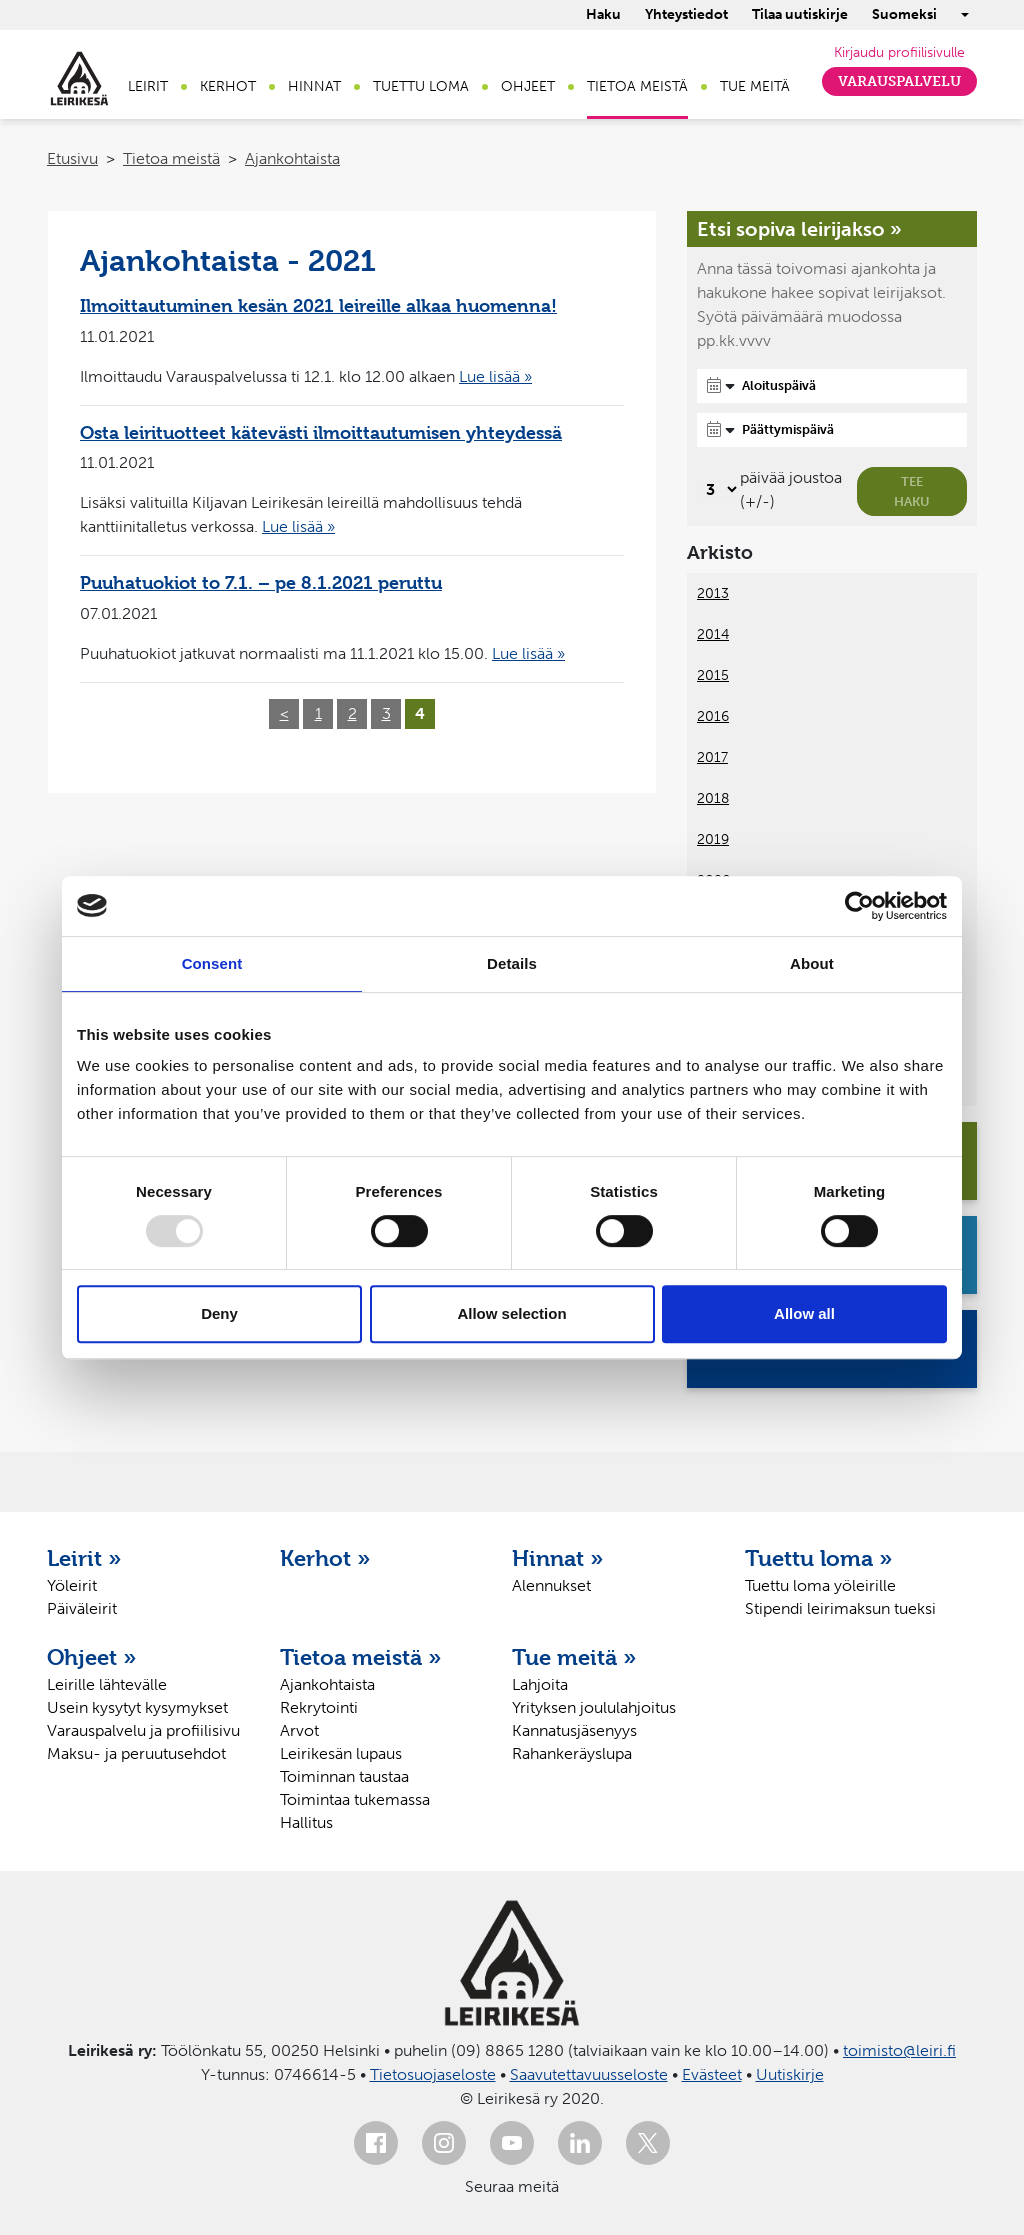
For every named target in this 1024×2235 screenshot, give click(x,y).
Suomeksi (904, 14)
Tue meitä (755, 86)
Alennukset (551, 1585)
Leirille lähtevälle (107, 1684)
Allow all (804, 1313)
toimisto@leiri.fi (899, 2050)
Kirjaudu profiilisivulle (899, 52)
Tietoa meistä (637, 86)
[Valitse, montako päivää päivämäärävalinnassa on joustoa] (718, 489)
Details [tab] (512, 963)
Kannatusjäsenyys (574, 1730)
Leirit (148, 86)
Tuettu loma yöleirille (820, 1585)
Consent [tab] (212, 963)
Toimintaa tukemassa (355, 1799)
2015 (713, 675)
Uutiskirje (790, 2074)
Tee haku (912, 491)
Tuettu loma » (819, 1558)
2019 (713, 839)
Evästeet (712, 2074)
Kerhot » (325, 1558)
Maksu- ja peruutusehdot (136, 1753)
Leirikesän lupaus (341, 1753)
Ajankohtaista (292, 158)
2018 (713, 798)
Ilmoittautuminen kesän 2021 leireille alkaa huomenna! (318, 305)
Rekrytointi (319, 1707)
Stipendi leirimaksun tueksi (840, 1608)
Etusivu (72, 158)
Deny (219, 1313)
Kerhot (228, 86)
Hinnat (314, 86)
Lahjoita (540, 1684)
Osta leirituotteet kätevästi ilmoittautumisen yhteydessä (321, 432)
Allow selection (511, 1313)
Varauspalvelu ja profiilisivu (143, 1730)
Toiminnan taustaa (344, 1776)
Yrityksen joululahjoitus (594, 1707)
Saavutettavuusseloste (589, 2074)
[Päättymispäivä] (832, 430)
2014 (713, 634)
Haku (603, 14)
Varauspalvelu (899, 81)
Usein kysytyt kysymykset (137, 1707)
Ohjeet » (92, 1657)
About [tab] (812, 963)
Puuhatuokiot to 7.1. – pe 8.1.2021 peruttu (261, 582)
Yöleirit (72, 1585)
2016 (713, 716)
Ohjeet (528, 86)
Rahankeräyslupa (572, 1753)
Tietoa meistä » (361, 1657)
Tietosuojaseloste (433, 2074)
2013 (713, 593)
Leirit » (84, 1558)
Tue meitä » (574, 1657)
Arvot (299, 1730)
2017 (712, 757)
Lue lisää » (495, 376)
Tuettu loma (421, 86)
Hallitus (306, 1822)
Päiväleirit (82, 1608)
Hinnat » (558, 1558)
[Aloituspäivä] (832, 386)
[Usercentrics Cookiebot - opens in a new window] (859, 906)
